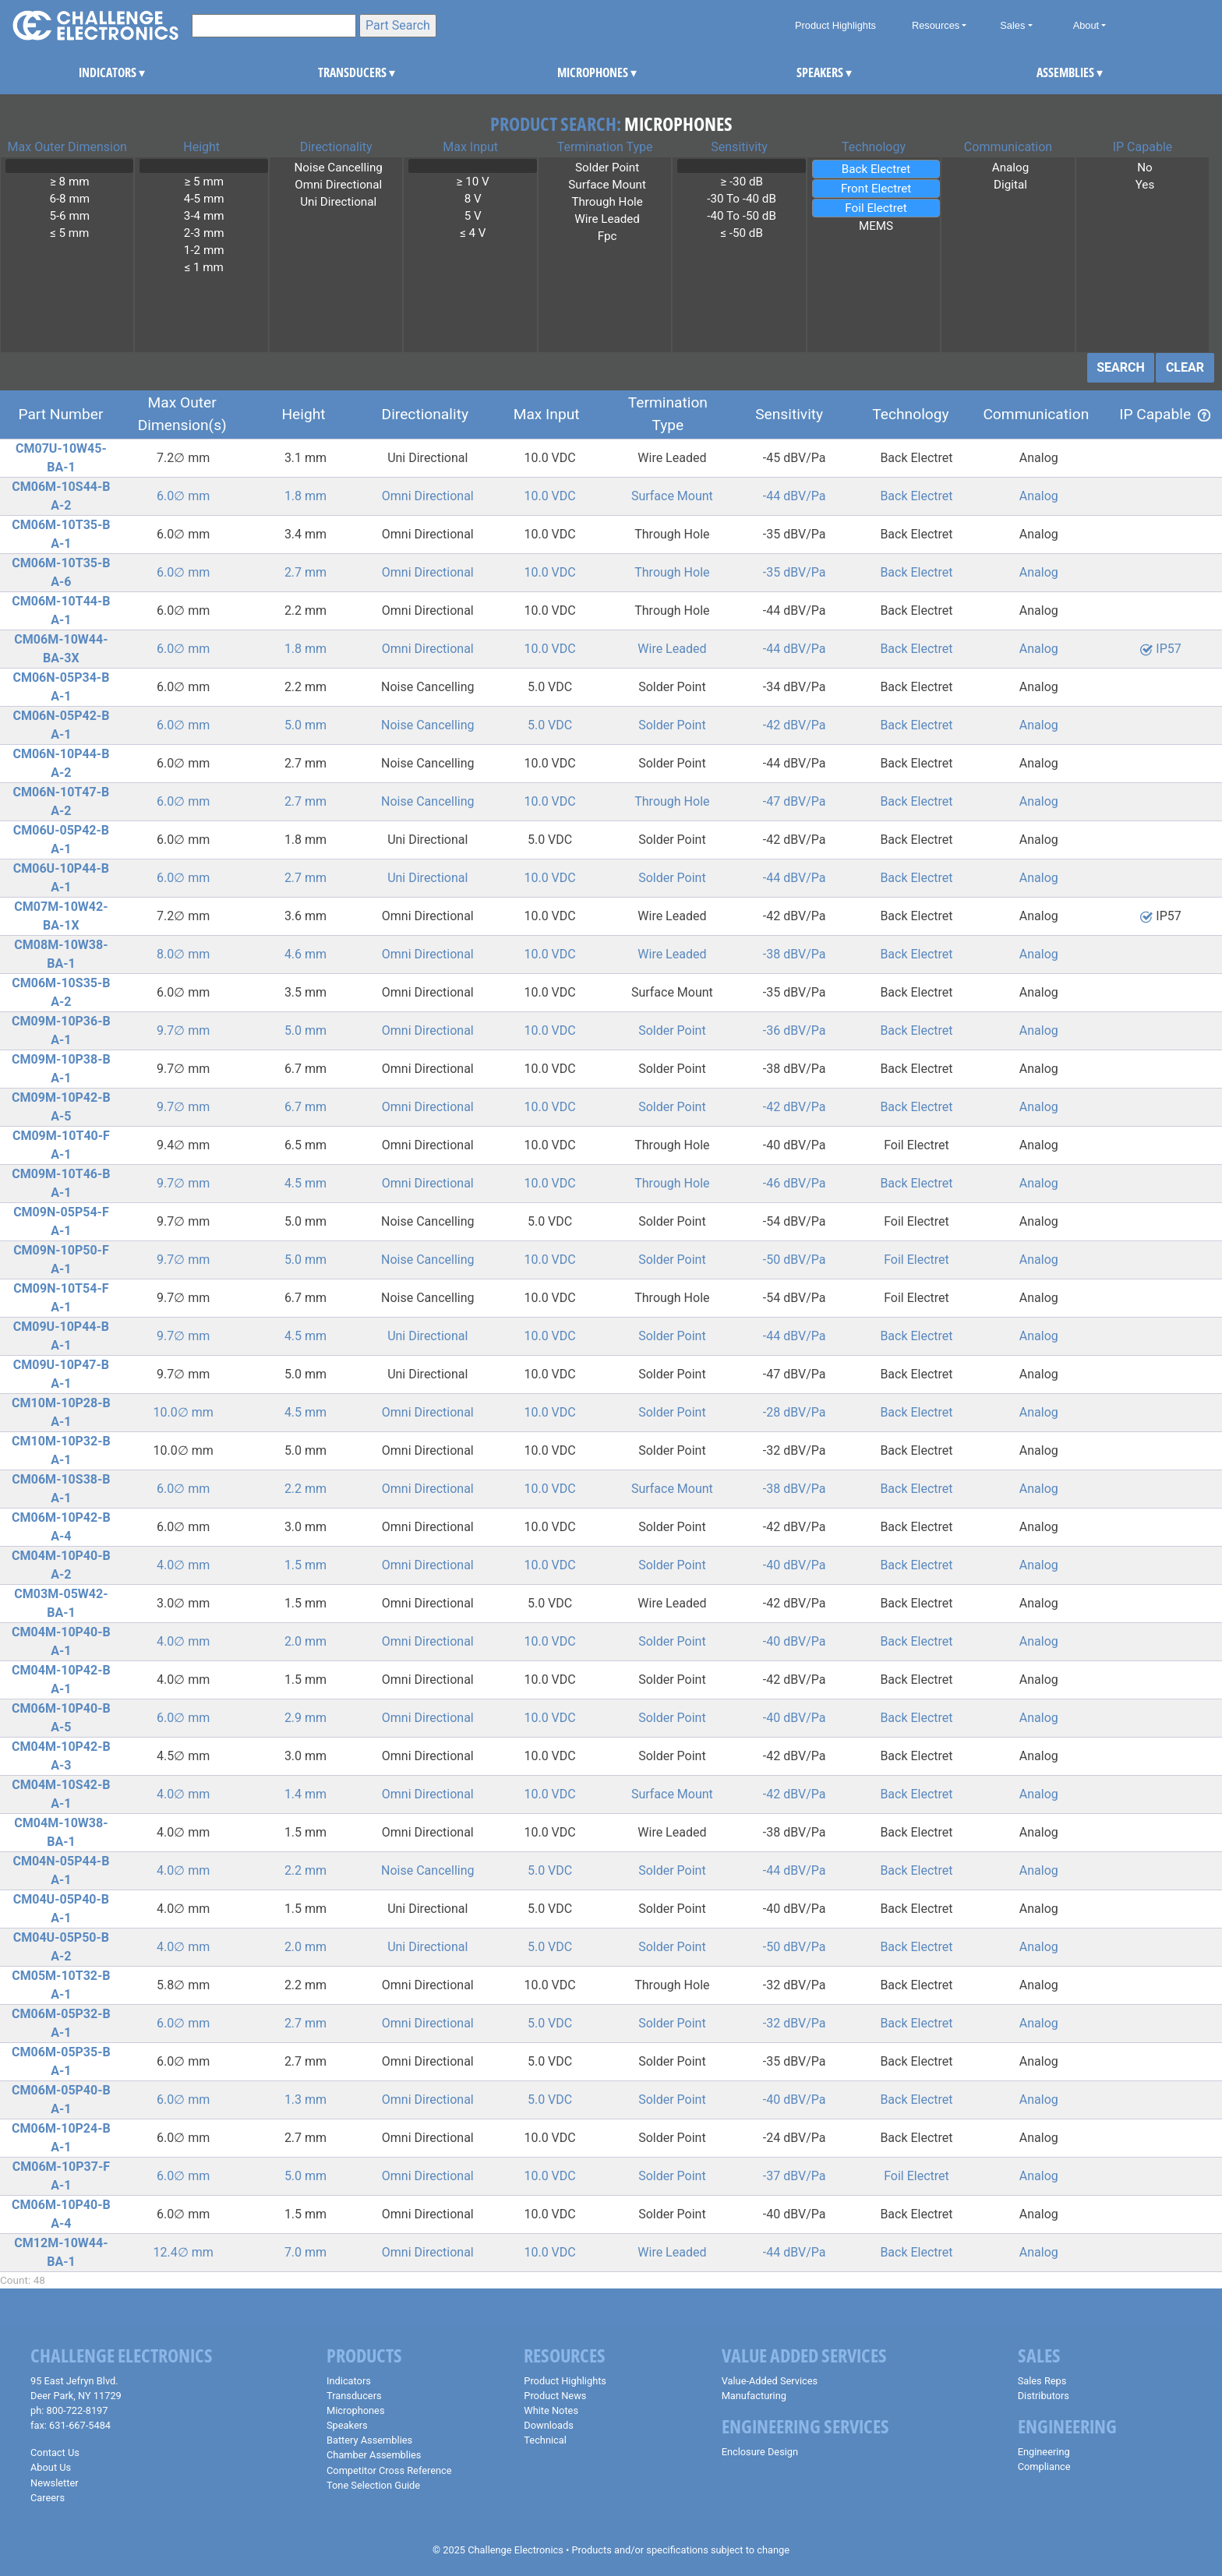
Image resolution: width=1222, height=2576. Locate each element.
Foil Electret (876, 208)
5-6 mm (69, 215)
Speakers (347, 2425)
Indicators (349, 2381)
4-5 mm (203, 198)
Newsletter (54, 2483)
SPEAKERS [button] (817, 72)
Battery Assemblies (369, 2440)
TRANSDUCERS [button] (338, 72)
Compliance (1044, 2466)
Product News (555, 2395)
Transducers (354, 2395)
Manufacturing (754, 2395)
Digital (1010, 184)
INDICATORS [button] (99, 72)
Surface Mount (607, 184)
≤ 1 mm (203, 267)
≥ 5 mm (203, 181)
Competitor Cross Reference (389, 2470)
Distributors (1043, 2395)
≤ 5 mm (69, 233)
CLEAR (1185, 367)
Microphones (355, 2410)
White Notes (551, 2410)
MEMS (876, 226)
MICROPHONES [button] (578, 72)
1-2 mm (203, 250)
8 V (472, 198)
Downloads (549, 2425)
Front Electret (876, 188)
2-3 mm (203, 233)
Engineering (1044, 2452)
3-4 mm (203, 215)
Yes (1145, 184)
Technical (545, 2440)
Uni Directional (338, 201)
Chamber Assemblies (374, 2455)
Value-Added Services (770, 2381)
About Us (50, 2467)
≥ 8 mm (69, 181)
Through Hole (607, 201)
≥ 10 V (472, 181)
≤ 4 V (472, 233)
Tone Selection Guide (373, 2485)
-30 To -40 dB (741, 198)
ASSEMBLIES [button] (1057, 72)
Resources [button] (935, 25)
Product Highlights (835, 25)
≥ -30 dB (741, 181)
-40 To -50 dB (741, 215)
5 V (472, 215)
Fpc (607, 236)
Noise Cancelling (338, 167)
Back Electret (876, 169)
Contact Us (54, 2452)
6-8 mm (69, 198)
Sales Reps (1042, 2381)
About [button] (1086, 25)
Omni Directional (338, 184)
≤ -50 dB (741, 233)
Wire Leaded (607, 219)
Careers (47, 2498)
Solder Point (607, 167)
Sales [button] (1012, 25)
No (1145, 167)
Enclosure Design (760, 2452)
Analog (1010, 167)
